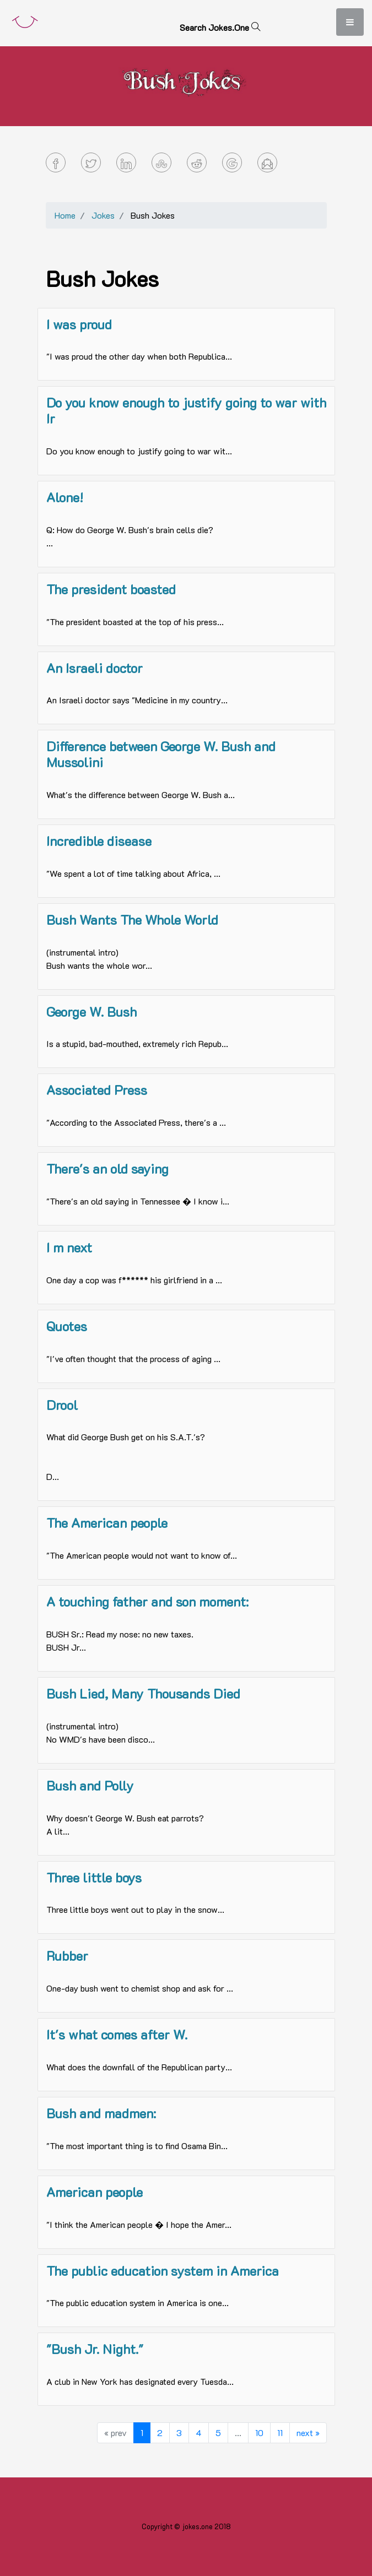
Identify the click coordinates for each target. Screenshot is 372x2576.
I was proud (79, 324)
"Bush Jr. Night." (94, 2348)
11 (280, 2432)
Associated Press (96, 1089)
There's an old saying (107, 1168)
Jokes (103, 215)
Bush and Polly (90, 1785)
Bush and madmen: (101, 2113)
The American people (107, 1522)
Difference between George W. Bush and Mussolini (161, 754)
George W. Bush (91, 1011)
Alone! (64, 497)
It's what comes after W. (116, 2034)
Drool (62, 1404)
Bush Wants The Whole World (132, 919)
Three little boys (94, 1877)
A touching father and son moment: (147, 1601)
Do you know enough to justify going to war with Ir (186, 410)
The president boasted (111, 589)
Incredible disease (99, 840)
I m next (69, 1247)
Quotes (66, 1326)
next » (308, 2432)
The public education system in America (162, 2270)
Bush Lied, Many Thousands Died (143, 1693)
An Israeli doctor (94, 667)
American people (94, 2191)
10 (259, 2432)
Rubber (67, 1955)
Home (65, 215)
